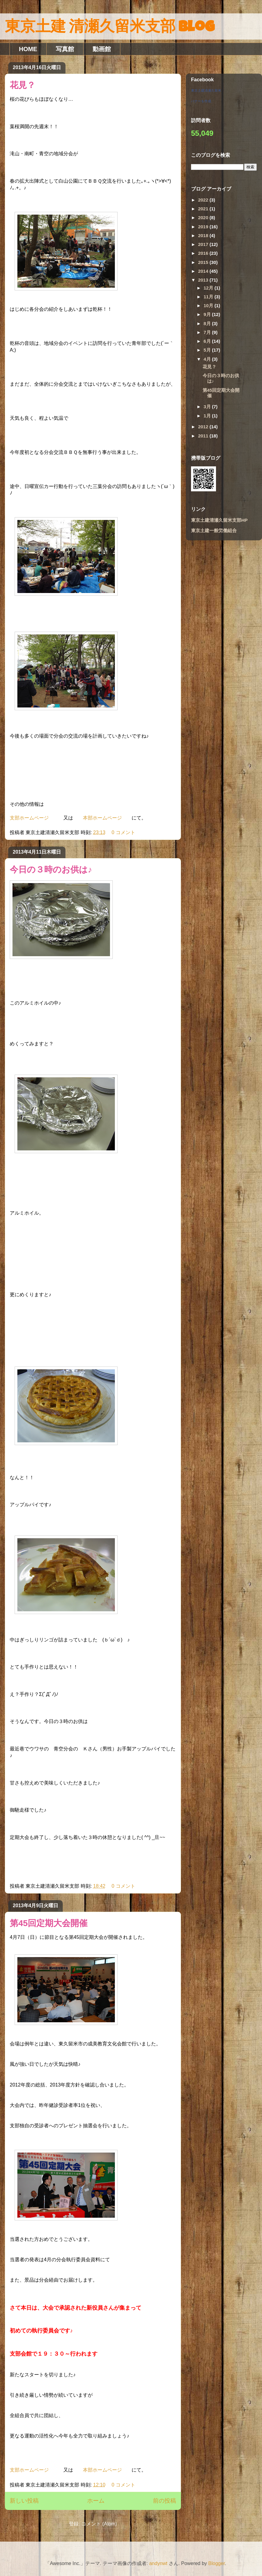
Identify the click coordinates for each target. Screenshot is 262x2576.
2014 (204, 271)
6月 (208, 341)
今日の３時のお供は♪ (51, 869)
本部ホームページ (102, 817)
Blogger (216, 2563)
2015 (204, 262)
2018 (204, 235)
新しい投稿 (24, 2500)
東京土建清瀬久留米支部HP (219, 520)
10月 (209, 305)
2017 (204, 244)
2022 (204, 199)
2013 (204, 280)
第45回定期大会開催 (48, 1923)
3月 (208, 406)
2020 (204, 217)
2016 (204, 253)
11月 (209, 296)
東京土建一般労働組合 (214, 530)
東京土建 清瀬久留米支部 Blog (109, 28)
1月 (208, 415)
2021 (204, 208)
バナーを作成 (201, 101)
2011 (204, 435)
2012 (204, 426)
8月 (208, 323)
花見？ (22, 85)
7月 (208, 332)
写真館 (65, 49)
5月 (208, 350)
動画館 (102, 49)
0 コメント (123, 832)
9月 (208, 314)
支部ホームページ (29, 817)
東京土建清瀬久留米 (206, 90)
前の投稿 (164, 2500)
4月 (208, 359)
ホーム (95, 2500)
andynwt (158, 2563)
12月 (209, 287)
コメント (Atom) (99, 2523)
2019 (204, 226)
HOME (28, 49)
